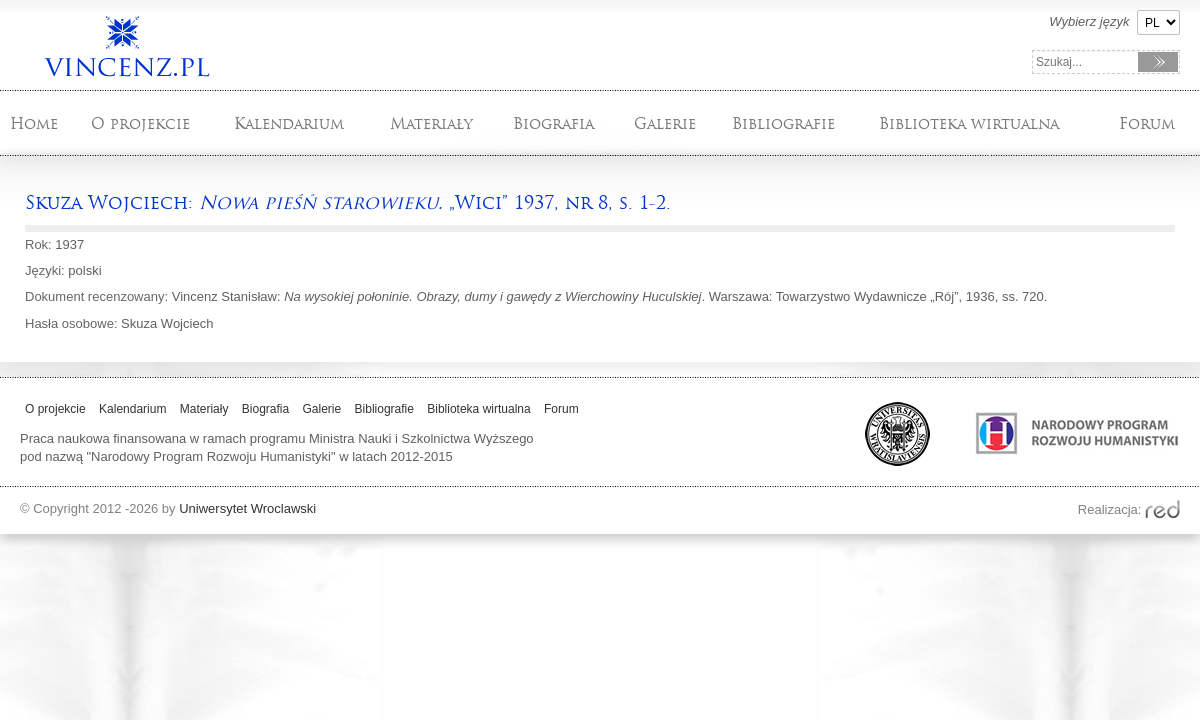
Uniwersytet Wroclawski (247, 508)
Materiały (431, 123)
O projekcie (140, 123)
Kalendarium (289, 123)
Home (34, 123)
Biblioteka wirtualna (969, 123)
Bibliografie (783, 123)
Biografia (553, 123)
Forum (1147, 123)
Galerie (665, 123)
